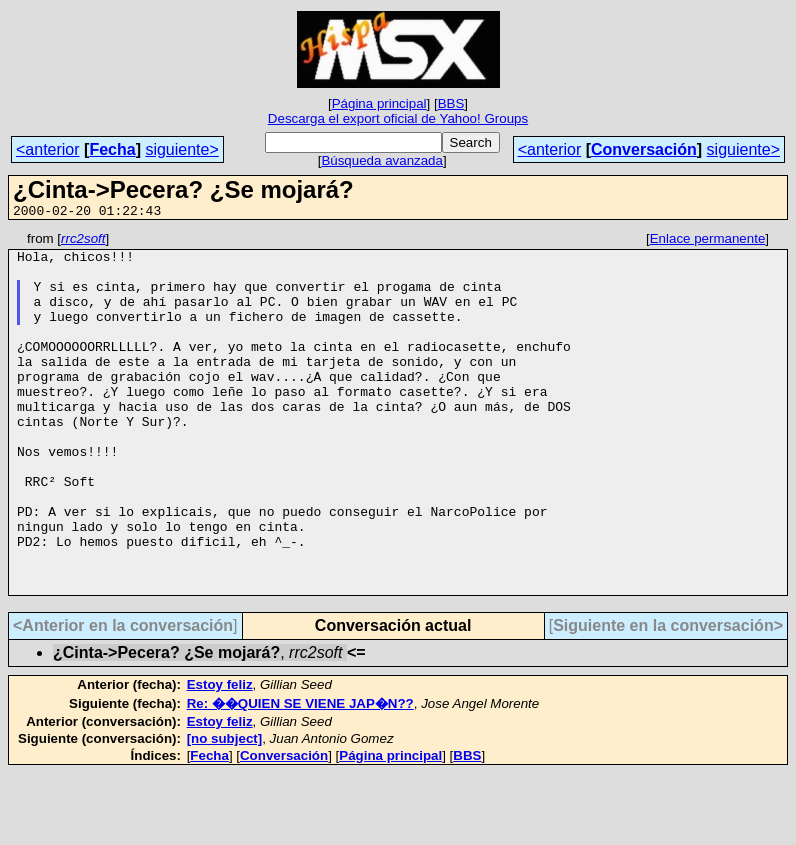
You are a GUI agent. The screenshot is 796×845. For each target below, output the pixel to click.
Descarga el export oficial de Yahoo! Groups (398, 118)
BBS (451, 103)
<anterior (48, 149)
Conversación (644, 149)
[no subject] (225, 810)
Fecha (112, 149)
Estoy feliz (220, 756)
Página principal (379, 103)
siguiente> (181, 149)
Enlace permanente (708, 241)
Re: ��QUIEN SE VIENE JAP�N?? (300, 775)
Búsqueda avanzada (382, 160)
